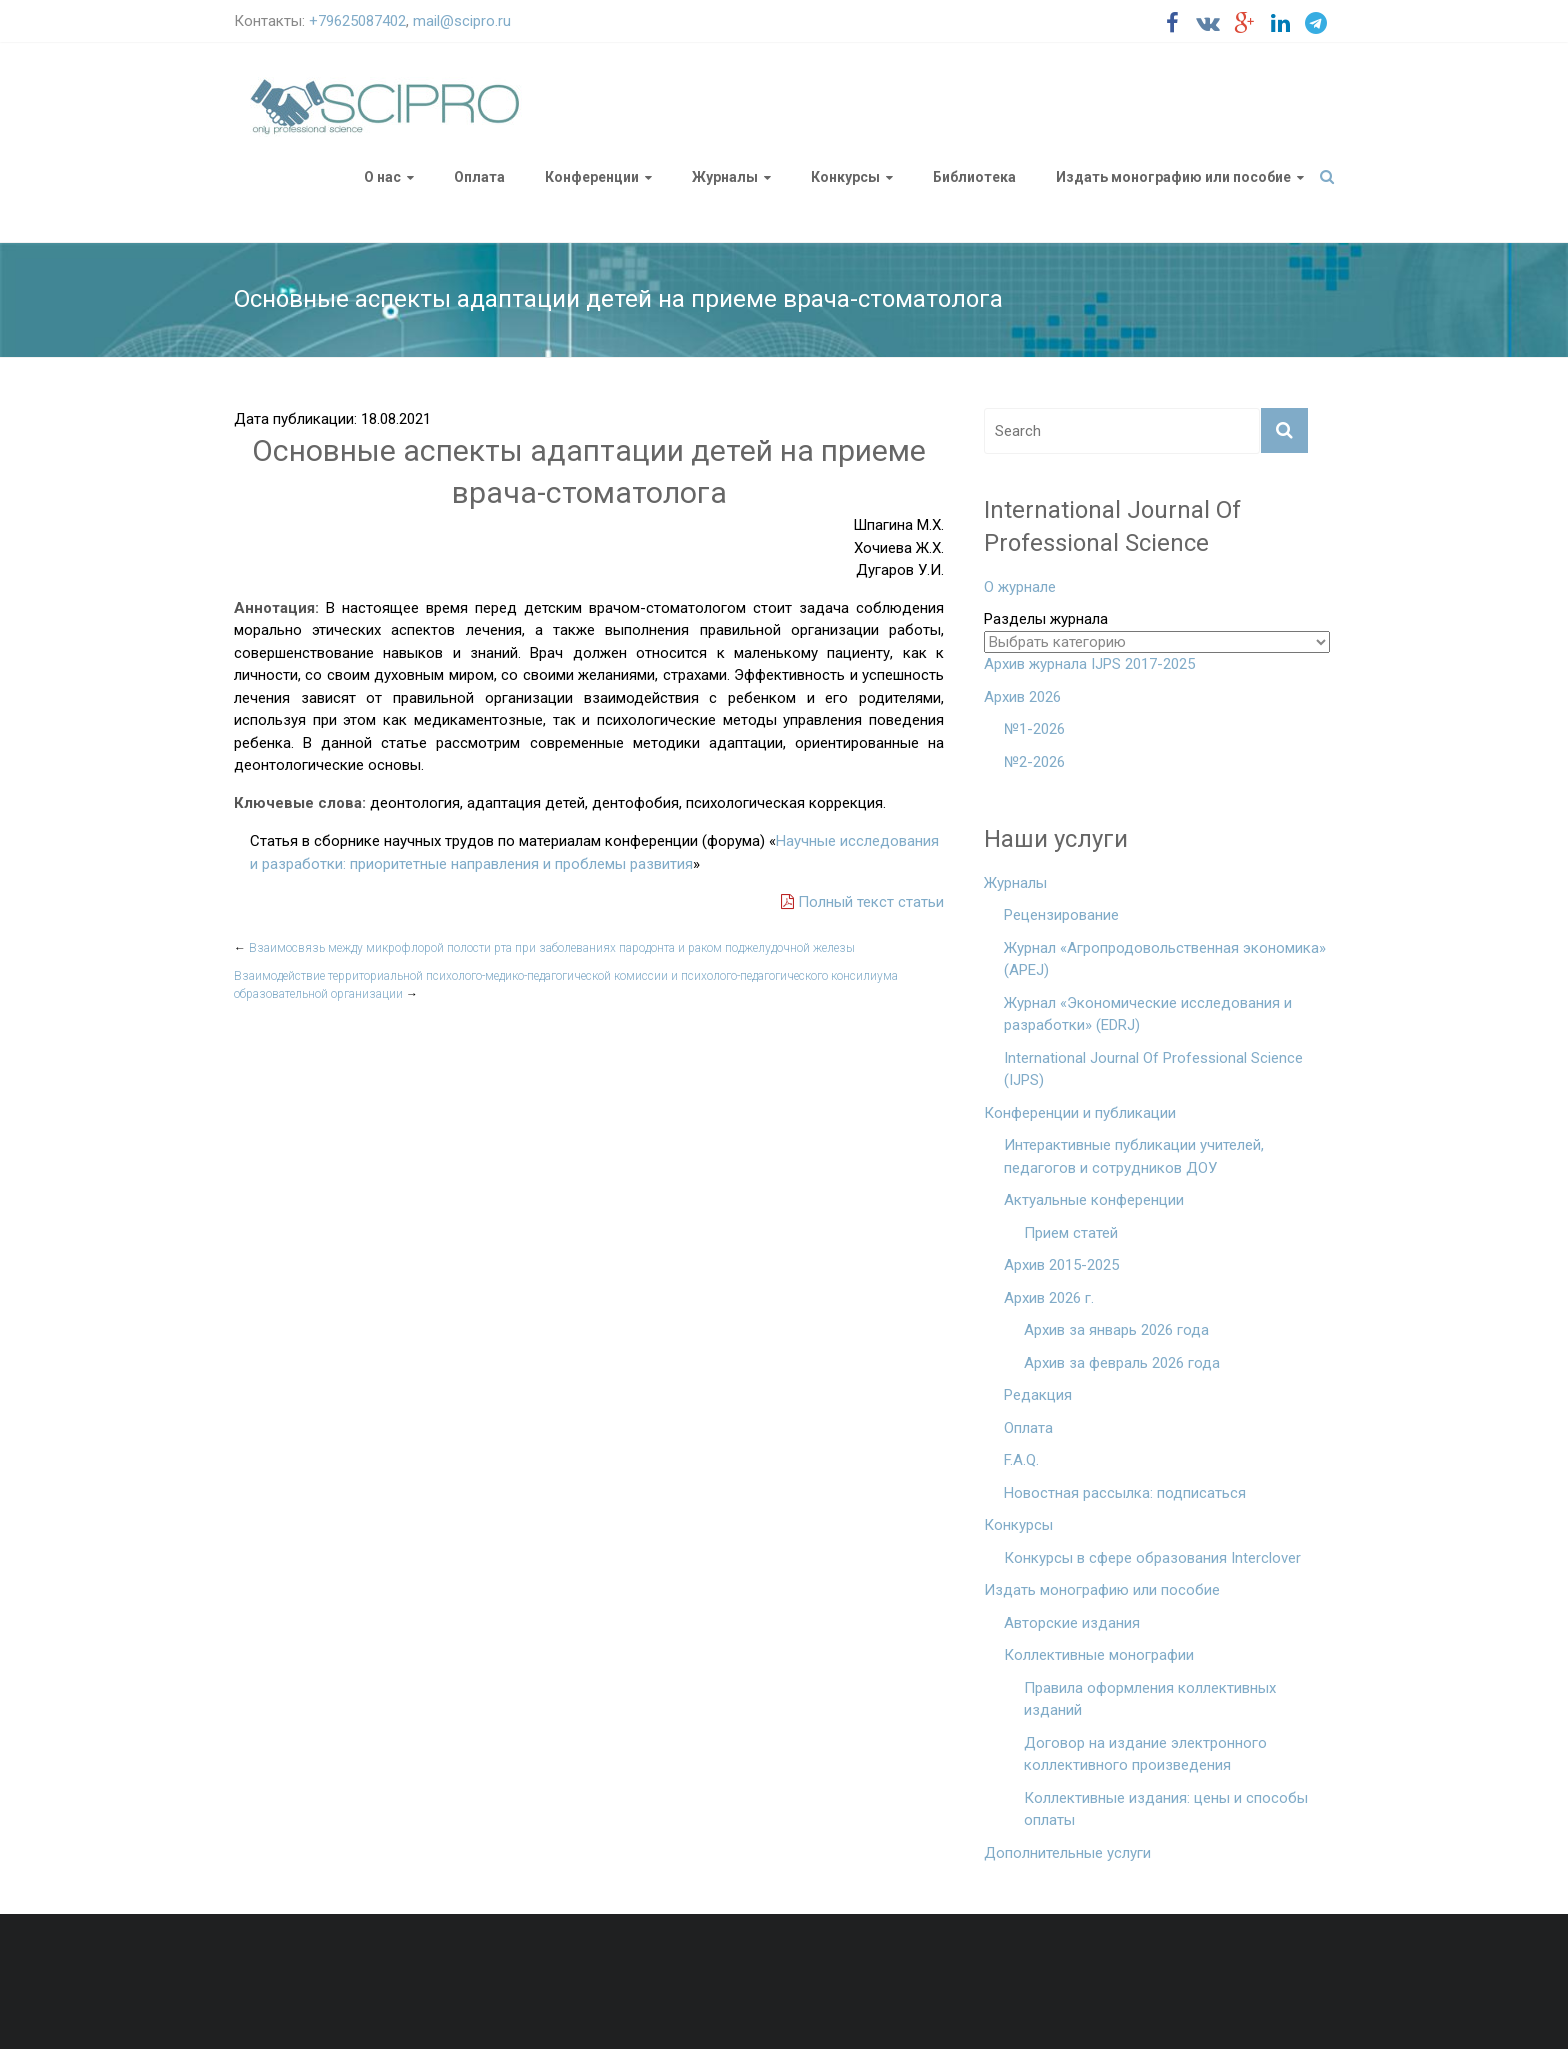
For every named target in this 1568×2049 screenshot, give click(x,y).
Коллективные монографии (1099, 1655)
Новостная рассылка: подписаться (1125, 1493)
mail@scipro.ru (462, 21)
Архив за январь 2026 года (1116, 1330)
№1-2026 (1034, 729)
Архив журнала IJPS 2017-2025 (1089, 664)
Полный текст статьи (862, 902)
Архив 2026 (1022, 697)
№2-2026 (1034, 762)
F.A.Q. (1021, 1460)
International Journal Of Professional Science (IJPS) (1153, 1069)
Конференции (592, 177)
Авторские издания (1072, 1623)
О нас (382, 177)
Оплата (479, 177)
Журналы (725, 177)
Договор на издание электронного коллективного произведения (1145, 1754)
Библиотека (974, 177)
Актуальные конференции (1094, 1200)
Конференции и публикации (1080, 1113)
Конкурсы (845, 177)
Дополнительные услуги (1067, 1853)
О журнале (1020, 587)
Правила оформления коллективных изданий (1150, 1699)
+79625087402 (357, 21)
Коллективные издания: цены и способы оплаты (1166, 1809)
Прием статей (1071, 1233)
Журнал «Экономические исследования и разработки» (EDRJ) (1148, 1014)
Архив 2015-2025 (1061, 1265)
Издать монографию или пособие (1173, 177)
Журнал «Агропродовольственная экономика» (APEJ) (1165, 959)
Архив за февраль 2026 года (1122, 1363)
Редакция (1038, 1395)
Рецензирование (1061, 915)
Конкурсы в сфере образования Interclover (1152, 1558)
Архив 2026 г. (1049, 1298)
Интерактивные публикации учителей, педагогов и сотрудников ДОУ (1134, 1156)
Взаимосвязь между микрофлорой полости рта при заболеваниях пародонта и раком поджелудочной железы (544, 948)
